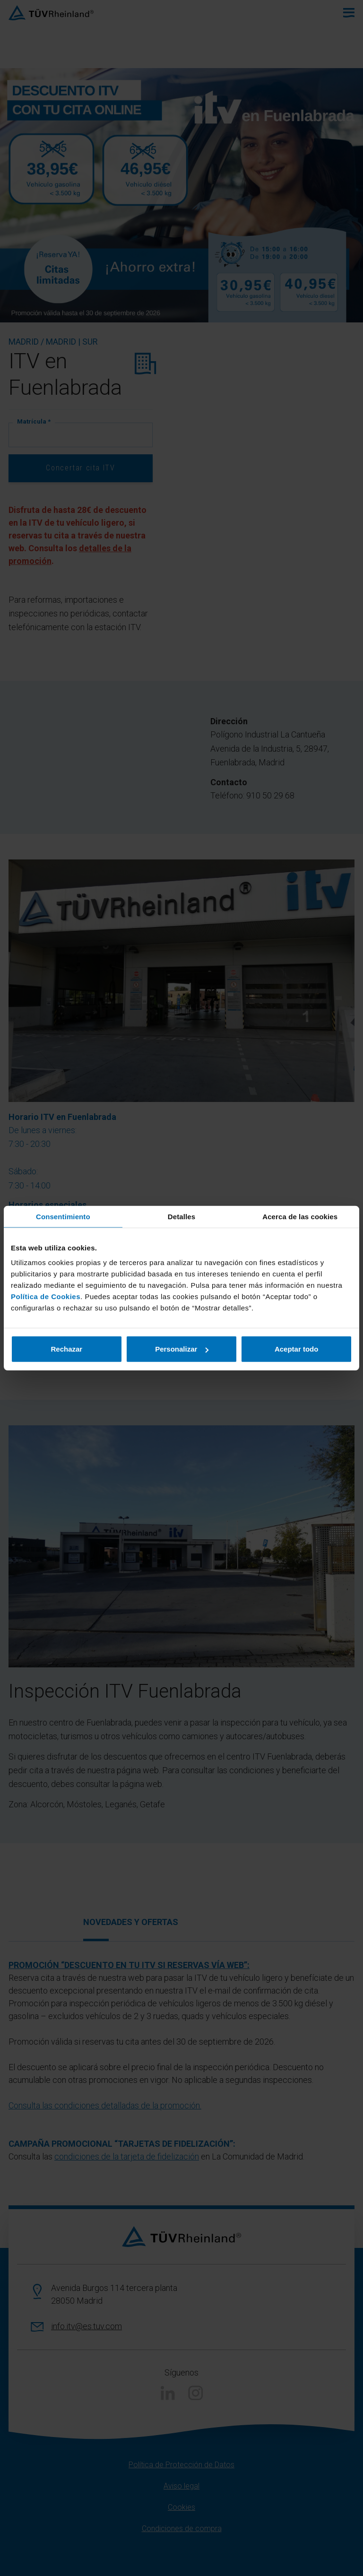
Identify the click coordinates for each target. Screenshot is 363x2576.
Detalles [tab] (181, 1216)
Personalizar (181, 1349)
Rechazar (66, 1349)
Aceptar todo (297, 1349)
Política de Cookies (45, 1296)
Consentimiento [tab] (63, 1216)
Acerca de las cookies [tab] (299, 1216)
